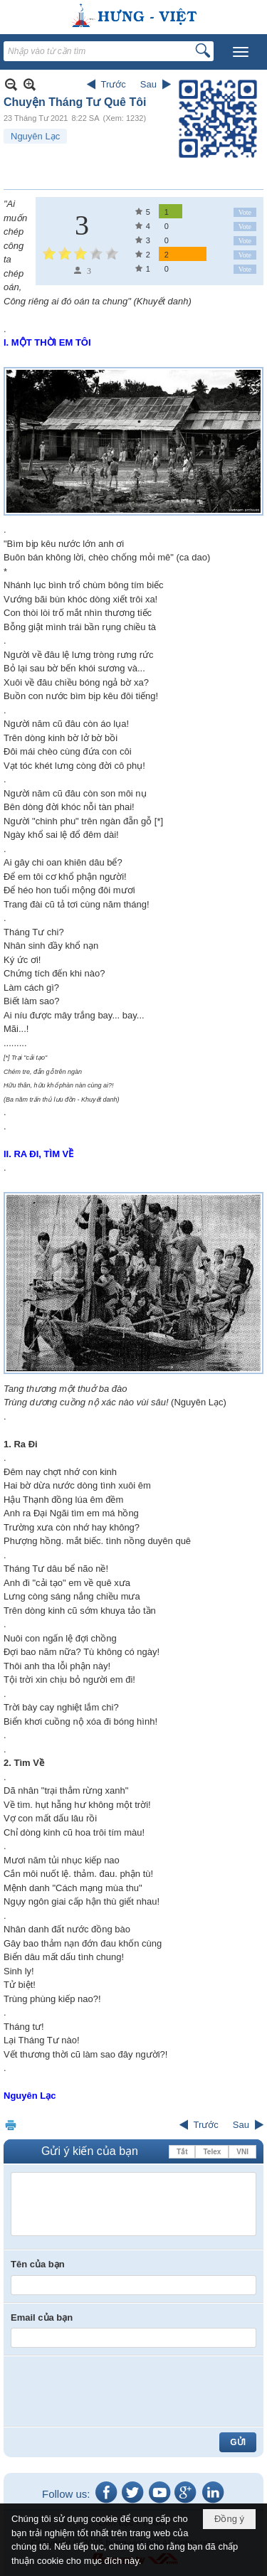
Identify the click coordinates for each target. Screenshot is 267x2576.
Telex (212, 2152)
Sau (148, 84)
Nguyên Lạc (35, 136)
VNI (242, 2152)
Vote (245, 212)
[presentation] (119, 2391)
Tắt (182, 2152)
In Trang (11, 2124)
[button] (240, 52)
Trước (113, 84)
